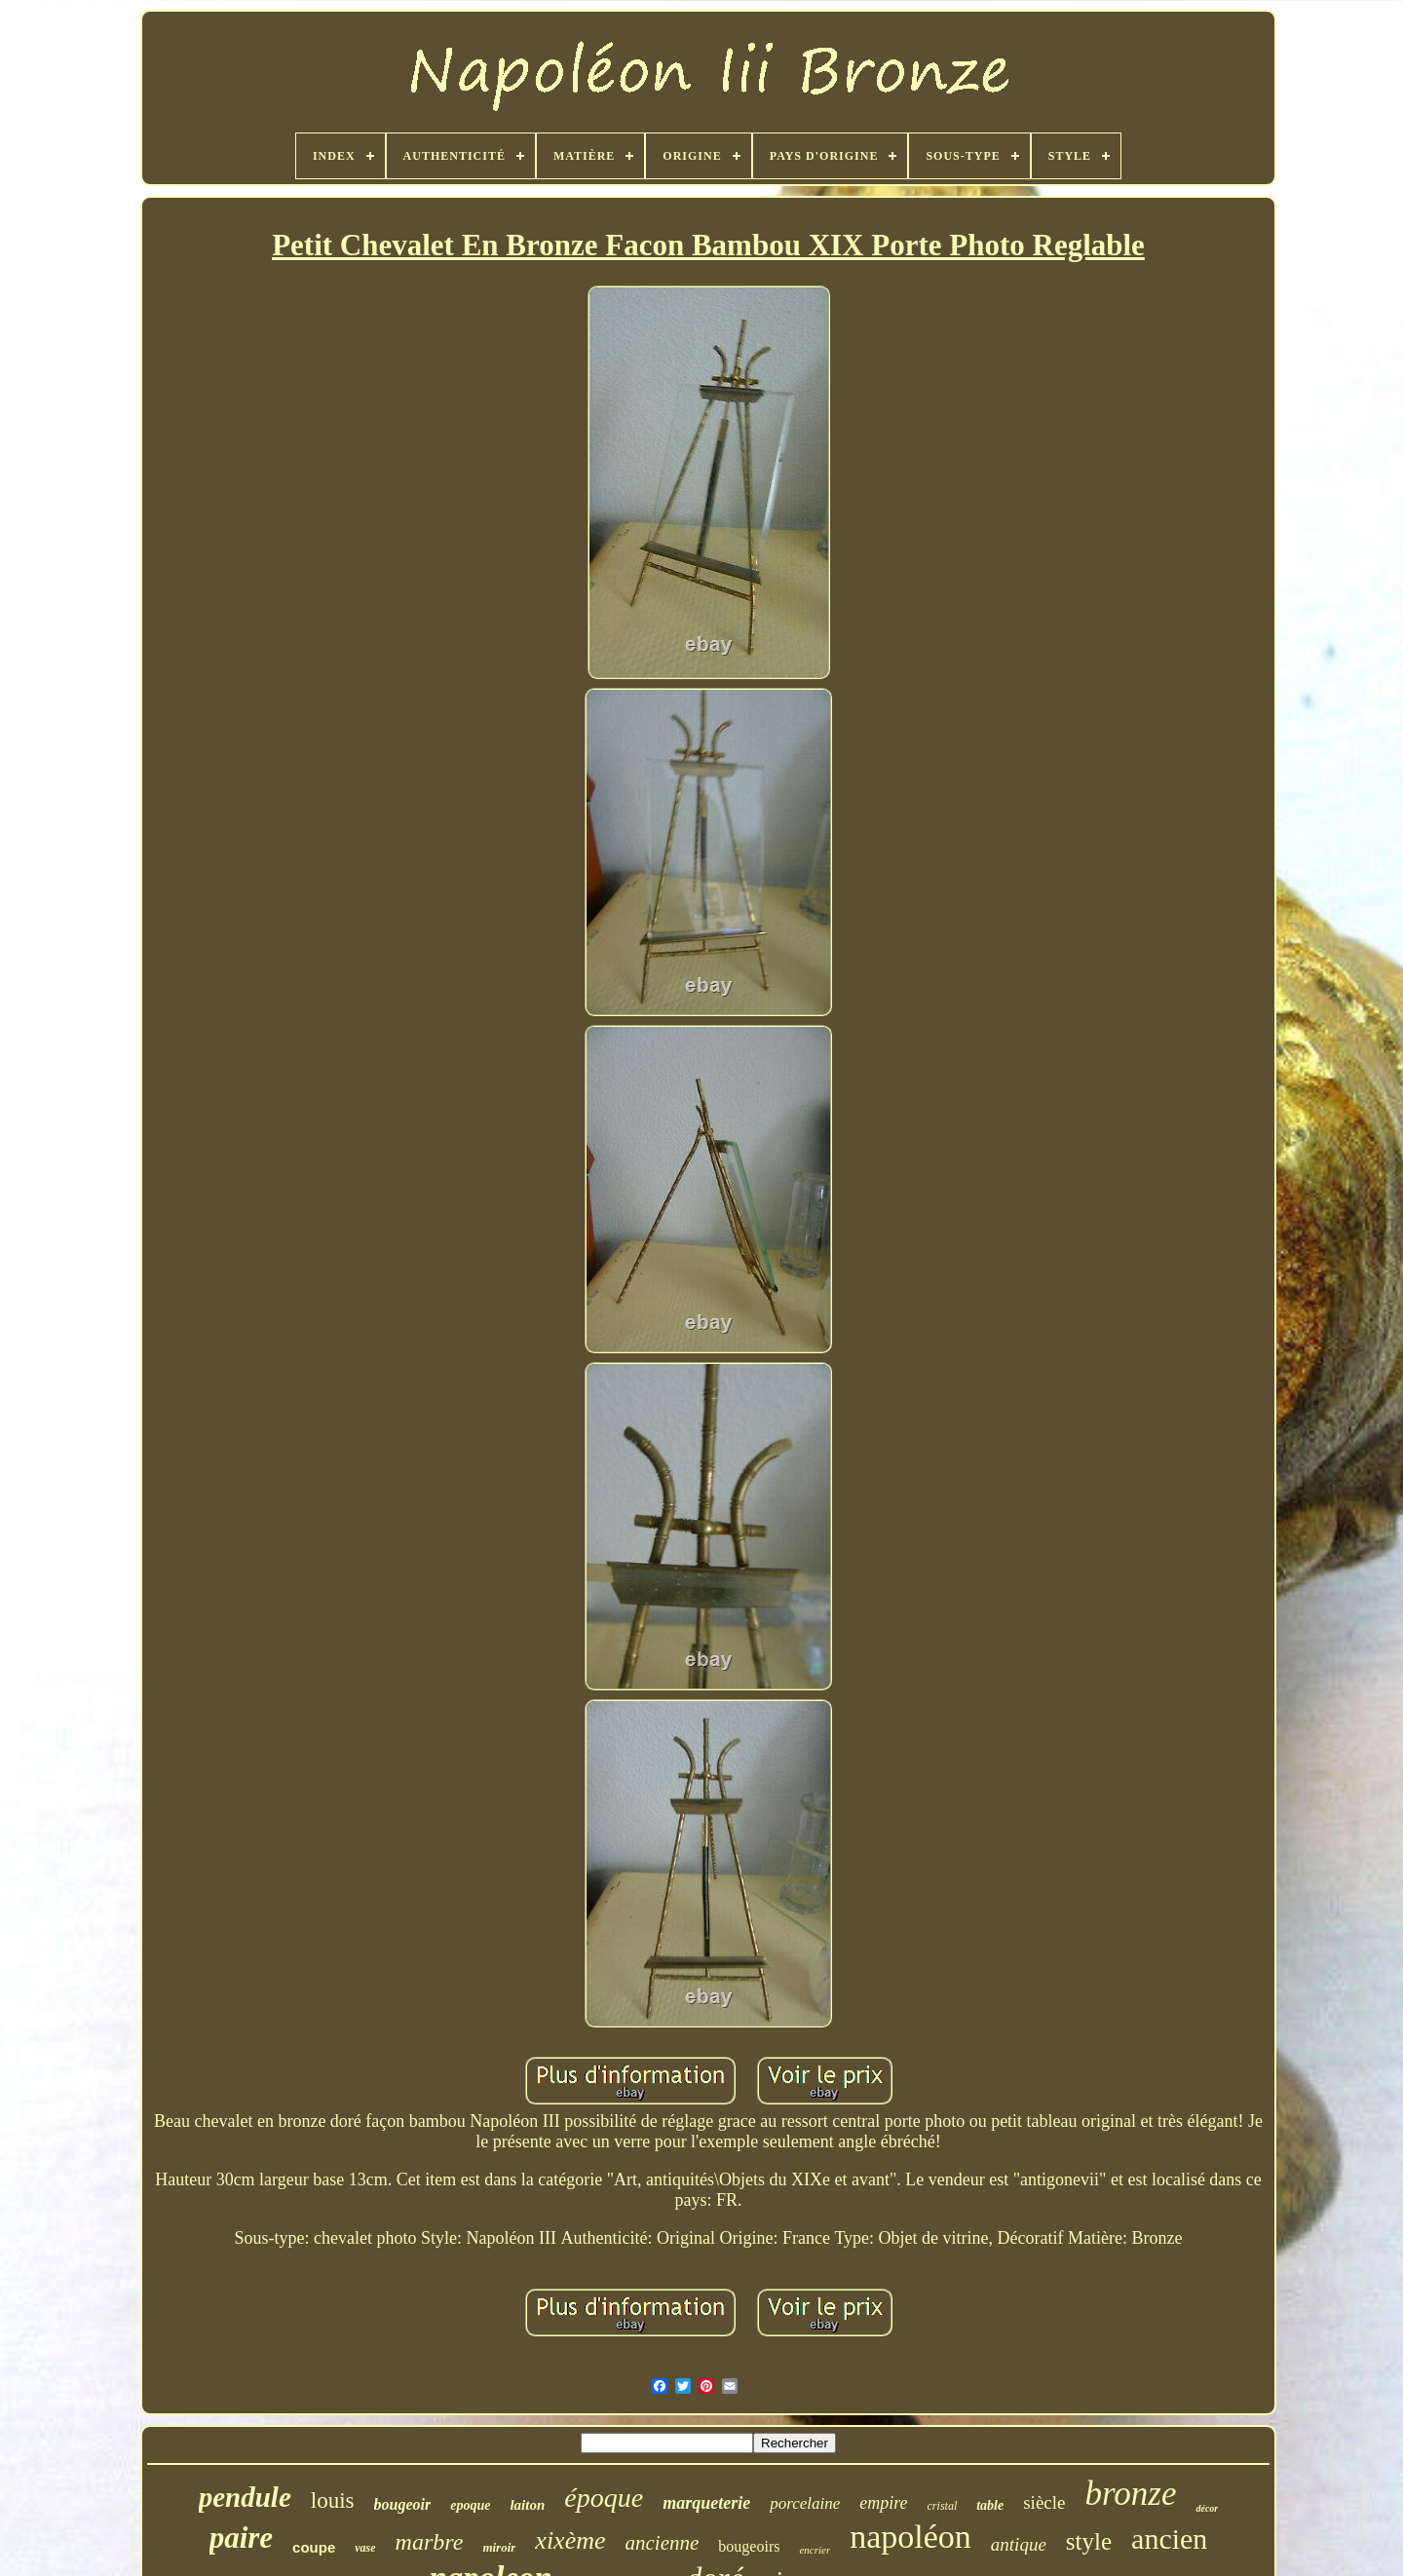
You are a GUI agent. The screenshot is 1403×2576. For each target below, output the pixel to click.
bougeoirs (748, 2546)
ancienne (663, 2543)
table (990, 2505)
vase (365, 2548)
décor (1206, 2508)
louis (333, 2500)
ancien (1169, 2538)
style (1089, 2541)
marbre (430, 2542)
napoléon (910, 2537)
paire (241, 2537)
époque (603, 2497)
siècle (1044, 2502)
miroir (498, 2547)
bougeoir (403, 2504)
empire (883, 2503)
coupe (313, 2547)
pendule (245, 2497)
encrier (814, 2550)
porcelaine (805, 2503)
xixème (570, 2540)
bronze (1130, 2494)
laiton (527, 2505)
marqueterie (706, 2503)
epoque (470, 2505)
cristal (943, 2506)
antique (1018, 2544)
